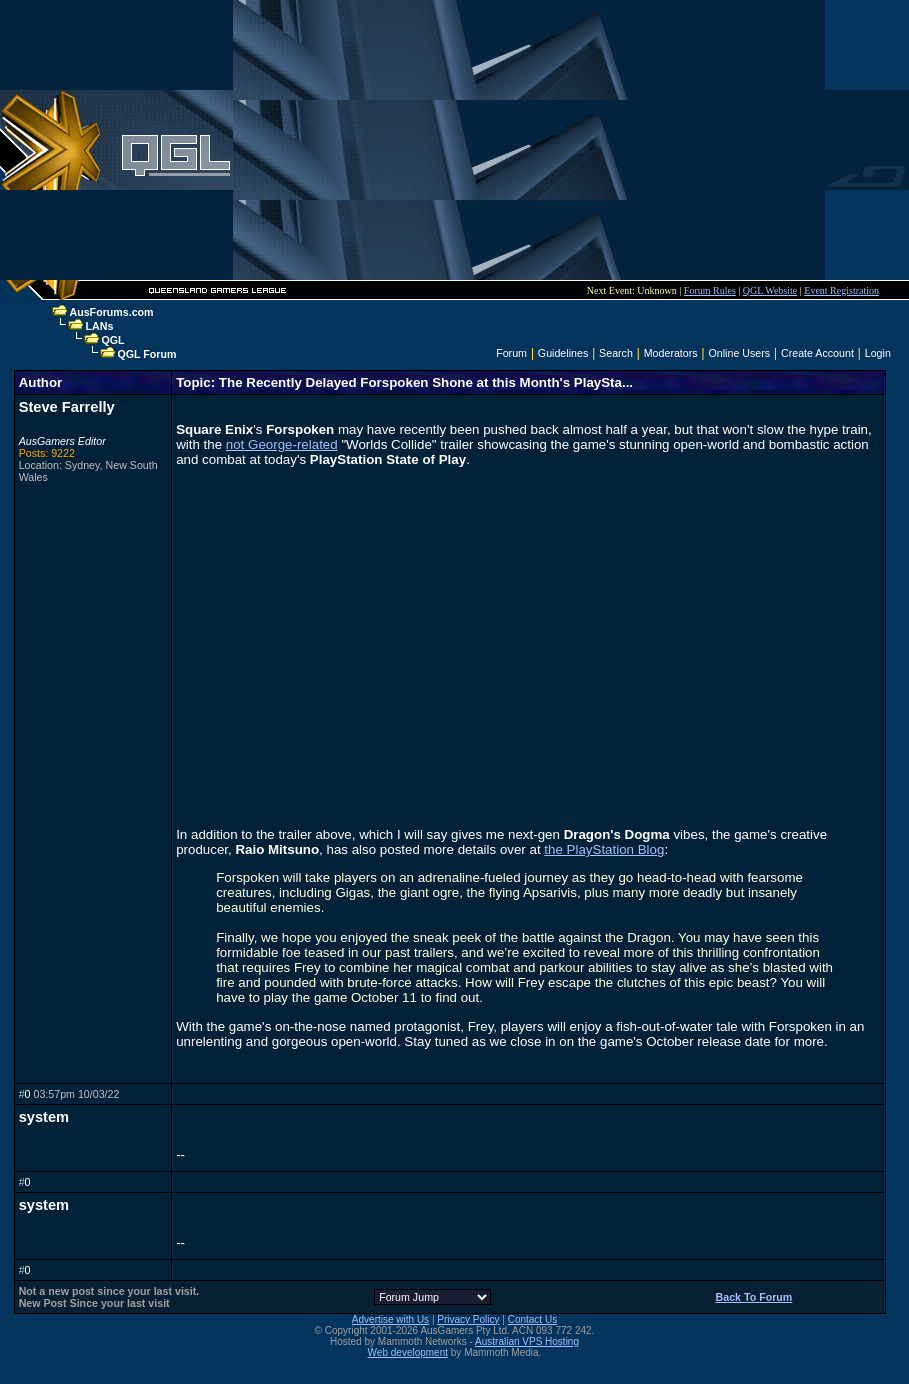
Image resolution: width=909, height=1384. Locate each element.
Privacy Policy (468, 1319)
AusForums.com (111, 312)
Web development (408, 1352)
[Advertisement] (529, 140)
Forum (511, 353)
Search (616, 353)
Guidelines (563, 353)
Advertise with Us (390, 1319)
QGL (112, 340)
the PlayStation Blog (604, 849)
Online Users (740, 353)
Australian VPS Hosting (527, 1341)
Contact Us (532, 1319)
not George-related (282, 444)
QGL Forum (146, 354)
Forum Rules (710, 290)
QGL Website (770, 290)
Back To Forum (754, 1297)
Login (878, 353)
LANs (99, 326)
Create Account (817, 353)
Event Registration (841, 290)
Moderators (671, 353)
